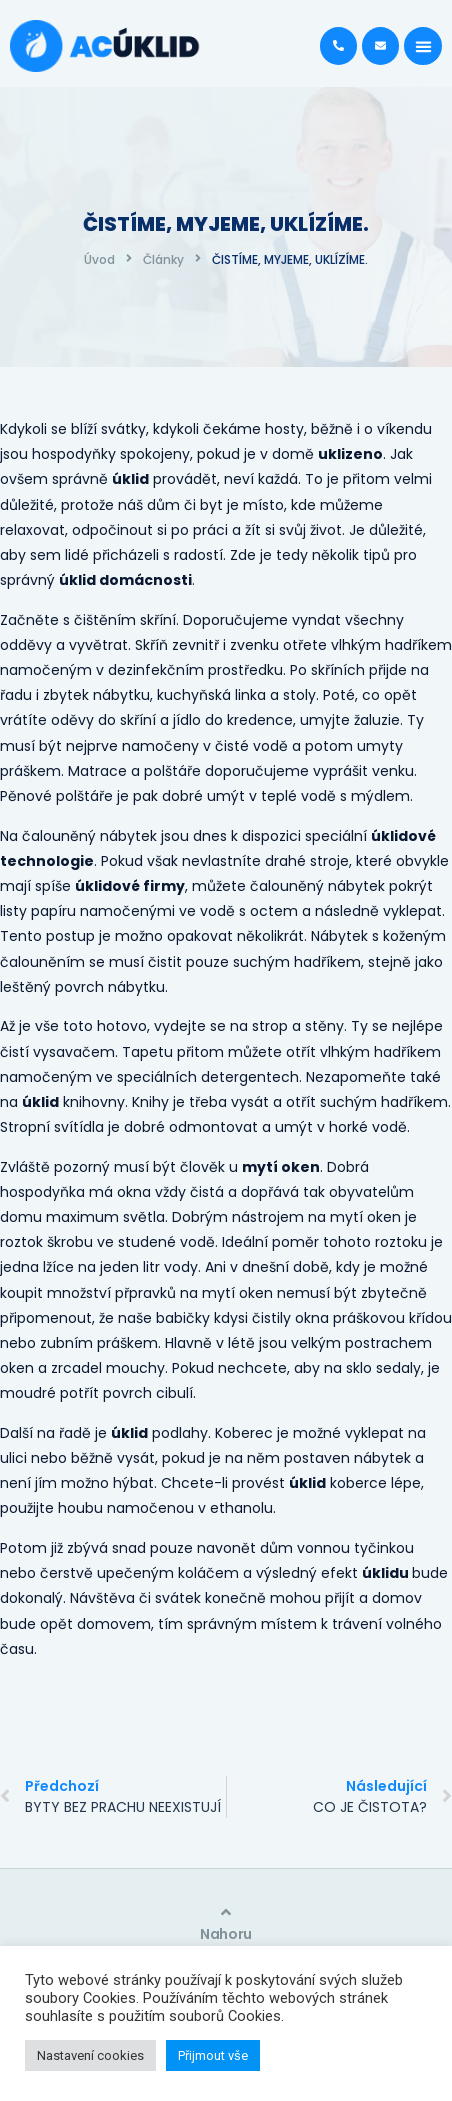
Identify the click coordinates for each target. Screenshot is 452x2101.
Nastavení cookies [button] (90, 2055)
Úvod (99, 259)
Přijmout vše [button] (213, 2055)
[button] (423, 46)
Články (163, 259)
